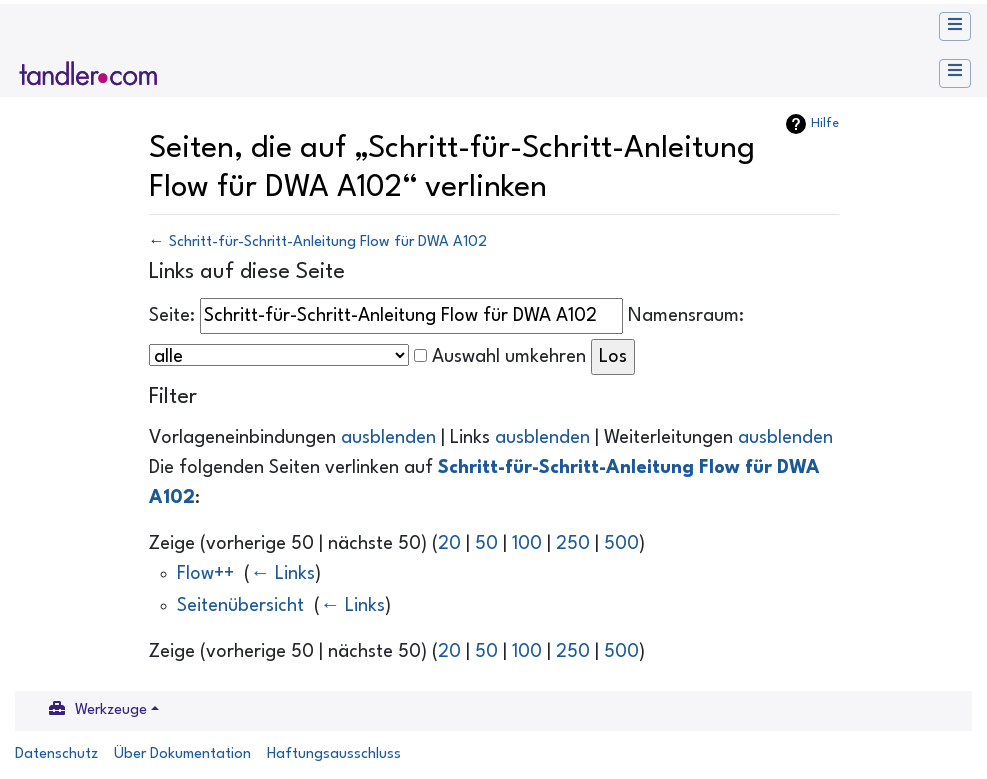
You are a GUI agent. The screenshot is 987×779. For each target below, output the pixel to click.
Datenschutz (56, 754)
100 (527, 544)
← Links (282, 574)
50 (486, 544)
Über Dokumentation (182, 754)
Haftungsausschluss (334, 754)
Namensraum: (686, 316)
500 (621, 544)
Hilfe (825, 123)
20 (449, 544)
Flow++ (205, 574)
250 (573, 544)
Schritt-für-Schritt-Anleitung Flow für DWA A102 (328, 242)
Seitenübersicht (240, 606)
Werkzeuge (111, 710)
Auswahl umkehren (509, 357)
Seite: (172, 316)
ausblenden (388, 438)
